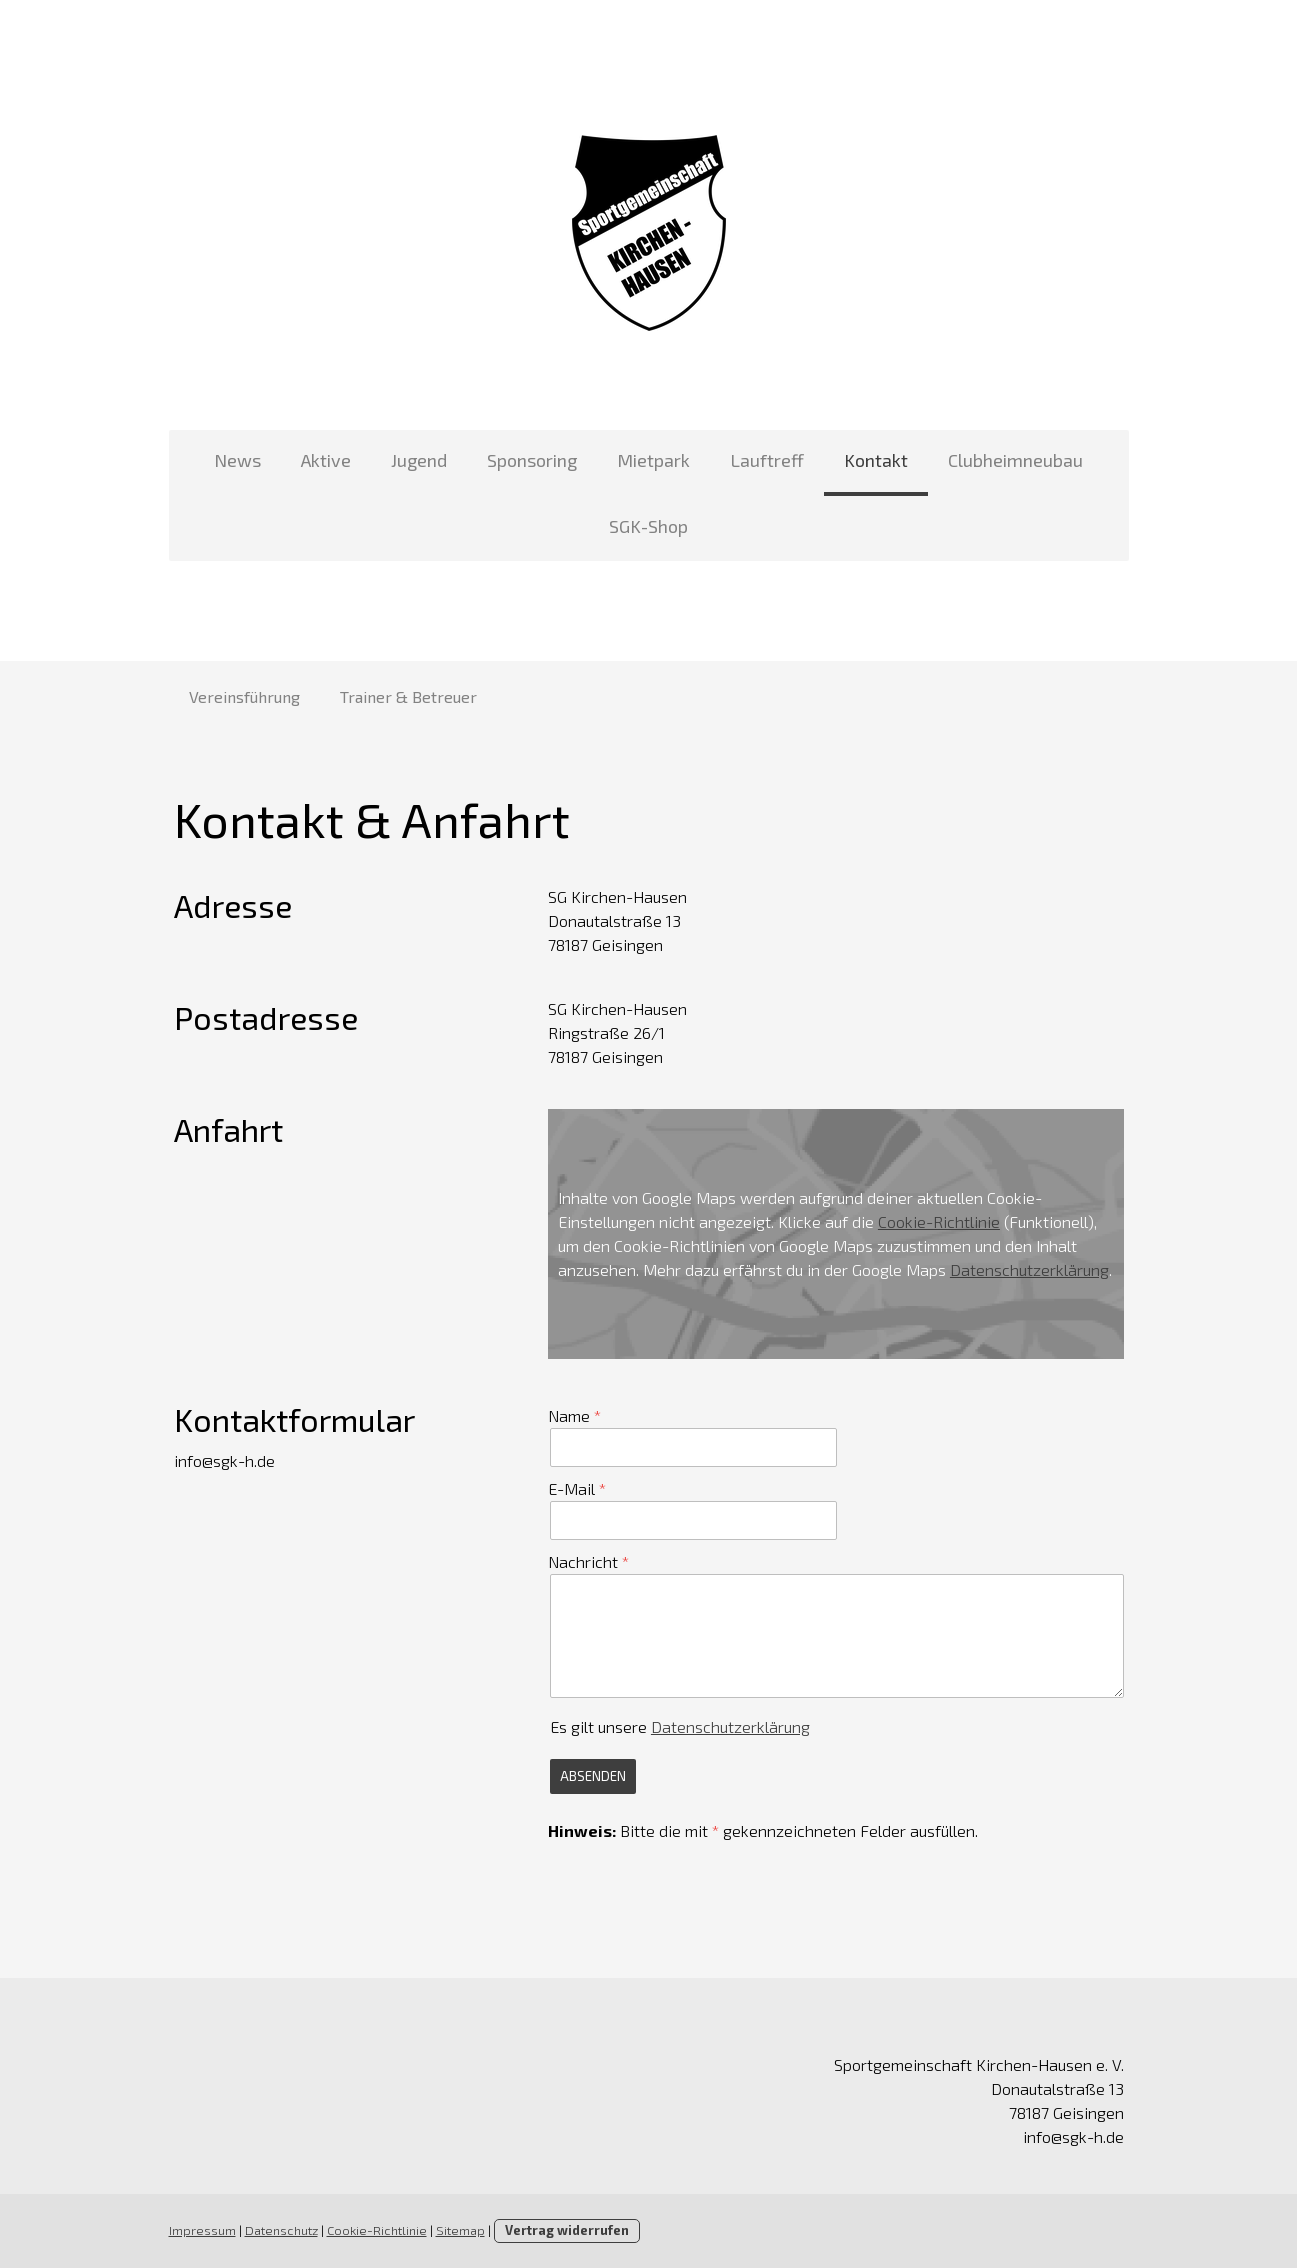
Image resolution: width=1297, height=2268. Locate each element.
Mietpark (653, 460)
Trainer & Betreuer (408, 696)
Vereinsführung (244, 696)
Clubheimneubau (1015, 460)
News (237, 460)
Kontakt (876, 460)
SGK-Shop (648, 526)
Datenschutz (281, 2230)
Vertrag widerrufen (567, 2230)
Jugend (419, 460)
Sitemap (460, 2230)
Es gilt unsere (680, 1726)
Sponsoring (532, 460)
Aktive (326, 460)
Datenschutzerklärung (1029, 1269)
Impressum (202, 2230)
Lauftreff (767, 460)
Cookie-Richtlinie (939, 1221)
